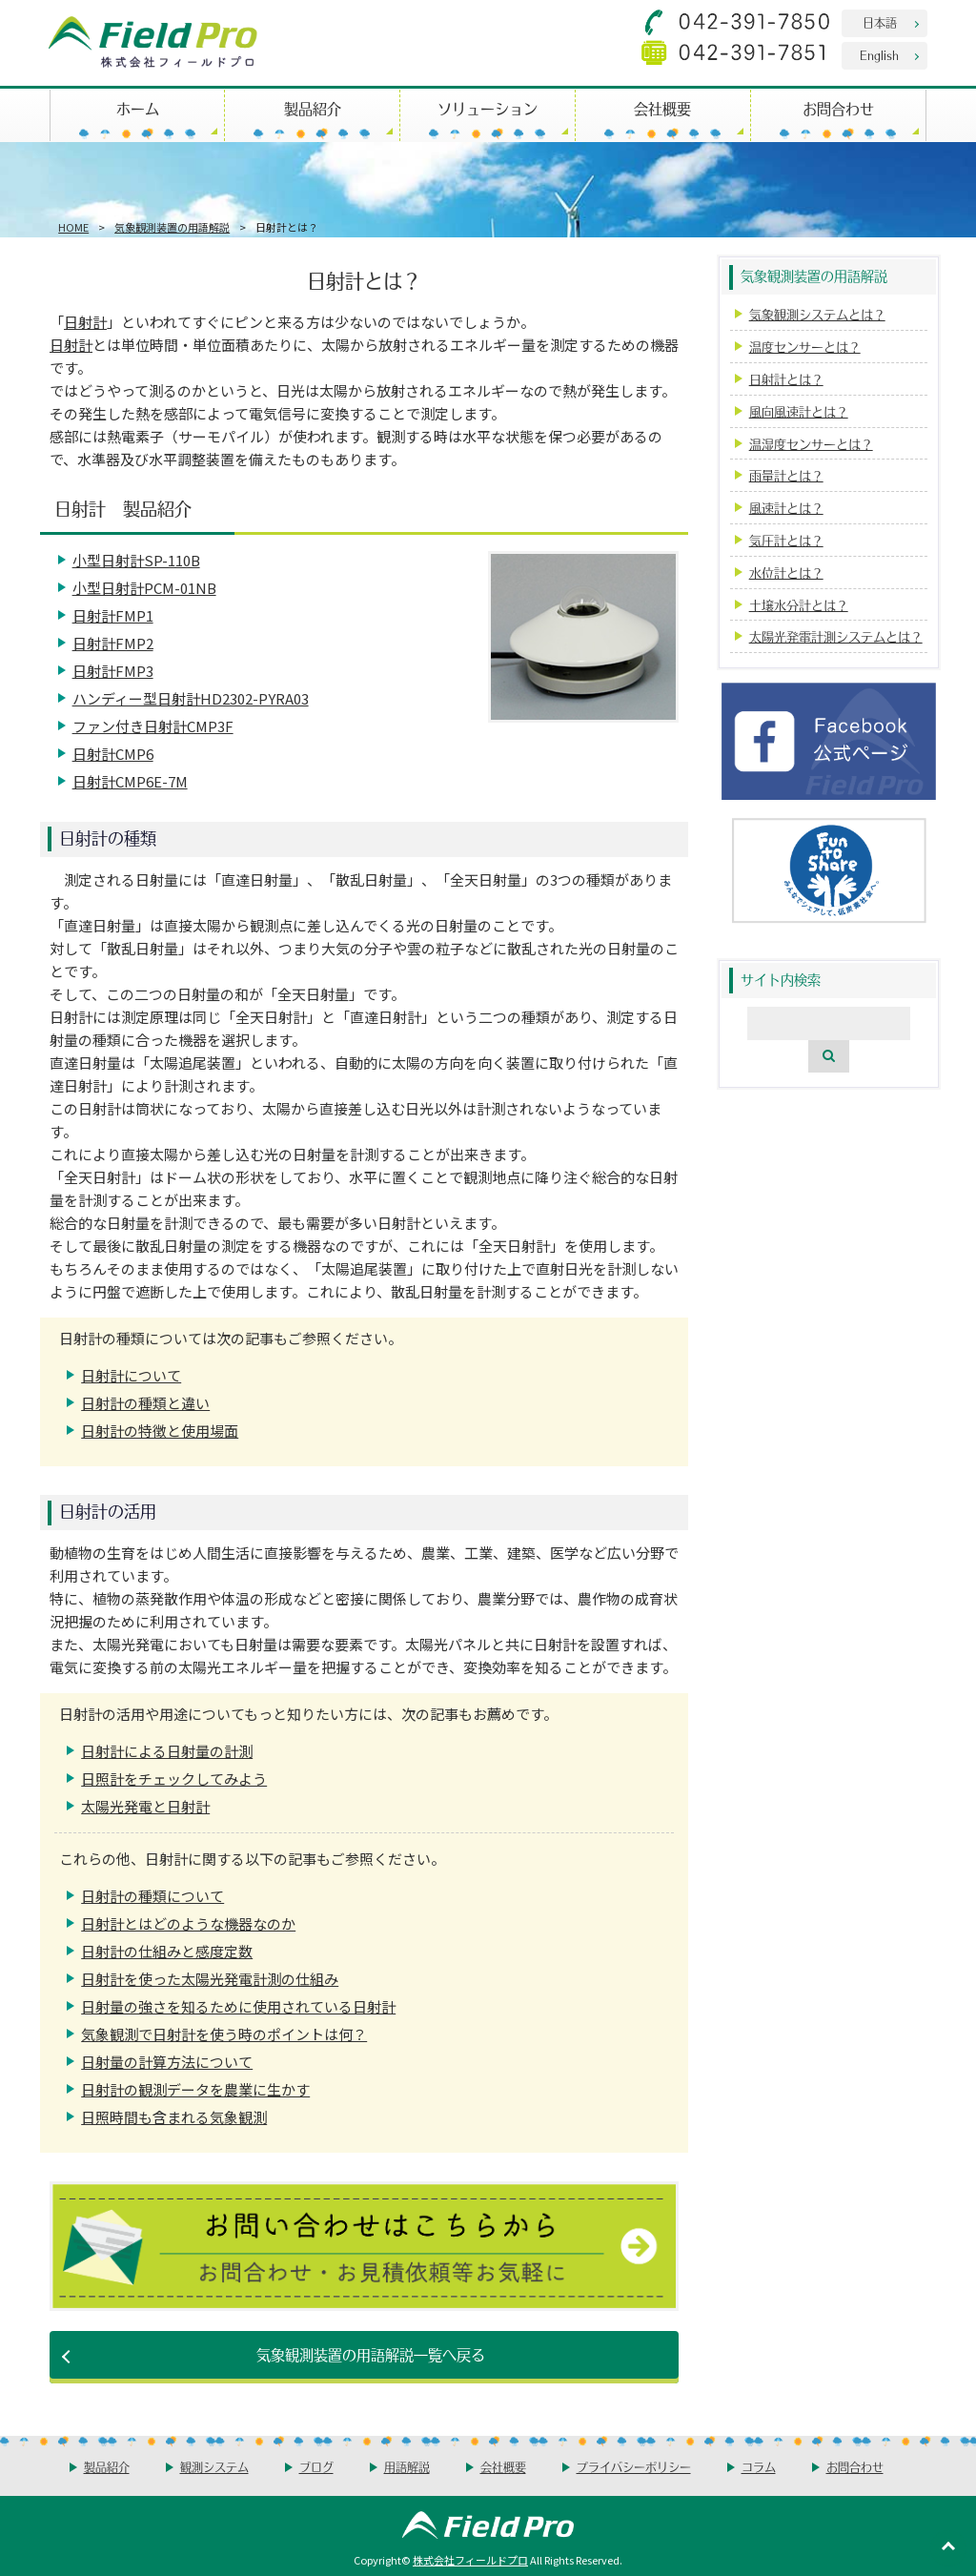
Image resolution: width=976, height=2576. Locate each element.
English (879, 55)
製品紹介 (312, 108)
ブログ (316, 2467)
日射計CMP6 (112, 754)
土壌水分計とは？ (798, 605)
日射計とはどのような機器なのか (188, 1923)
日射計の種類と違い (145, 1403)
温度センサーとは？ (805, 346)
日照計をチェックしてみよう (174, 1778)
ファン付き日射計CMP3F (153, 726)
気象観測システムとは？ (817, 314)
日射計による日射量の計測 (167, 1751)
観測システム (214, 2467)
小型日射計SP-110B (136, 560)
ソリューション (487, 108)
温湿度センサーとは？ (811, 444)
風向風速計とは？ (798, 411)
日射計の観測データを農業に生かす (195, 2089)
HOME (73, 227)
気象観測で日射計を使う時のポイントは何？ (224, 2034)
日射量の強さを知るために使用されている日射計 (238, 2006)
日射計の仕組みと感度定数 (167, 1951)
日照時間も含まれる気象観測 (174, 2117)
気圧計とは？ (786, 540)
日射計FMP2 (112, 643)
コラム (759, 2467)
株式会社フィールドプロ (470, 2559)
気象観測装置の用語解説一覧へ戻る (370, 2354)
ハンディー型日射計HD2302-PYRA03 (190, 698)
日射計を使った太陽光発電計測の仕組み (209, 1979)
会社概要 (662, 108)
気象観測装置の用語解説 (172, 227)
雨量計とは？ (786, 475)
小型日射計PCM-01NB (144, 588)
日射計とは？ (786, 379)
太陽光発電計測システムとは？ (836, 636)
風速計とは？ (786, 508)
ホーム (137, 108)
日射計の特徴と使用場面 (159, 1431)
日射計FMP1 (112, 615)
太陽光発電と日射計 (145, 1806)
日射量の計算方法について (167, 2062)
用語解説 (407, 2467)
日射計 (85, 322)
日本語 (880, 22)
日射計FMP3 (112, 671)
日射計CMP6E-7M (130, 781)
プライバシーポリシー (634, 2467)
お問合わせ (838, 108)
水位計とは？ (786, 572)
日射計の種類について (152, 1896)
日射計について (131, 1375)
